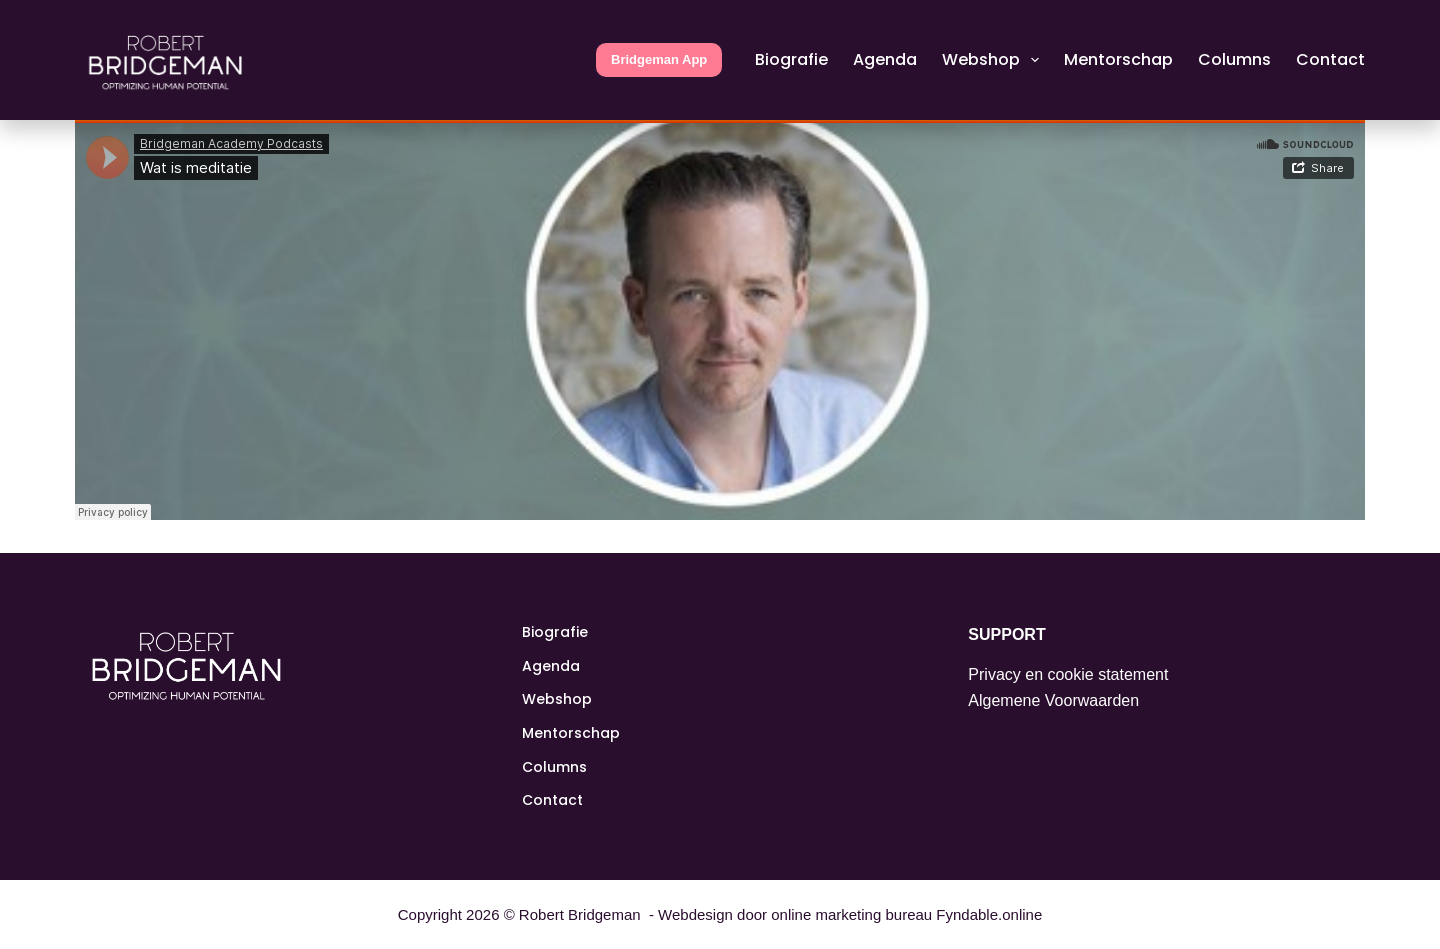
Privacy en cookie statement (1068, 674)
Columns (1234, 59)
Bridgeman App (659, 59)
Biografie (791, 59)
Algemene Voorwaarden (1053, 700)
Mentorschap (1118, 59)
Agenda (885, 59)
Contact (1330, 59)
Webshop (994, 60)
